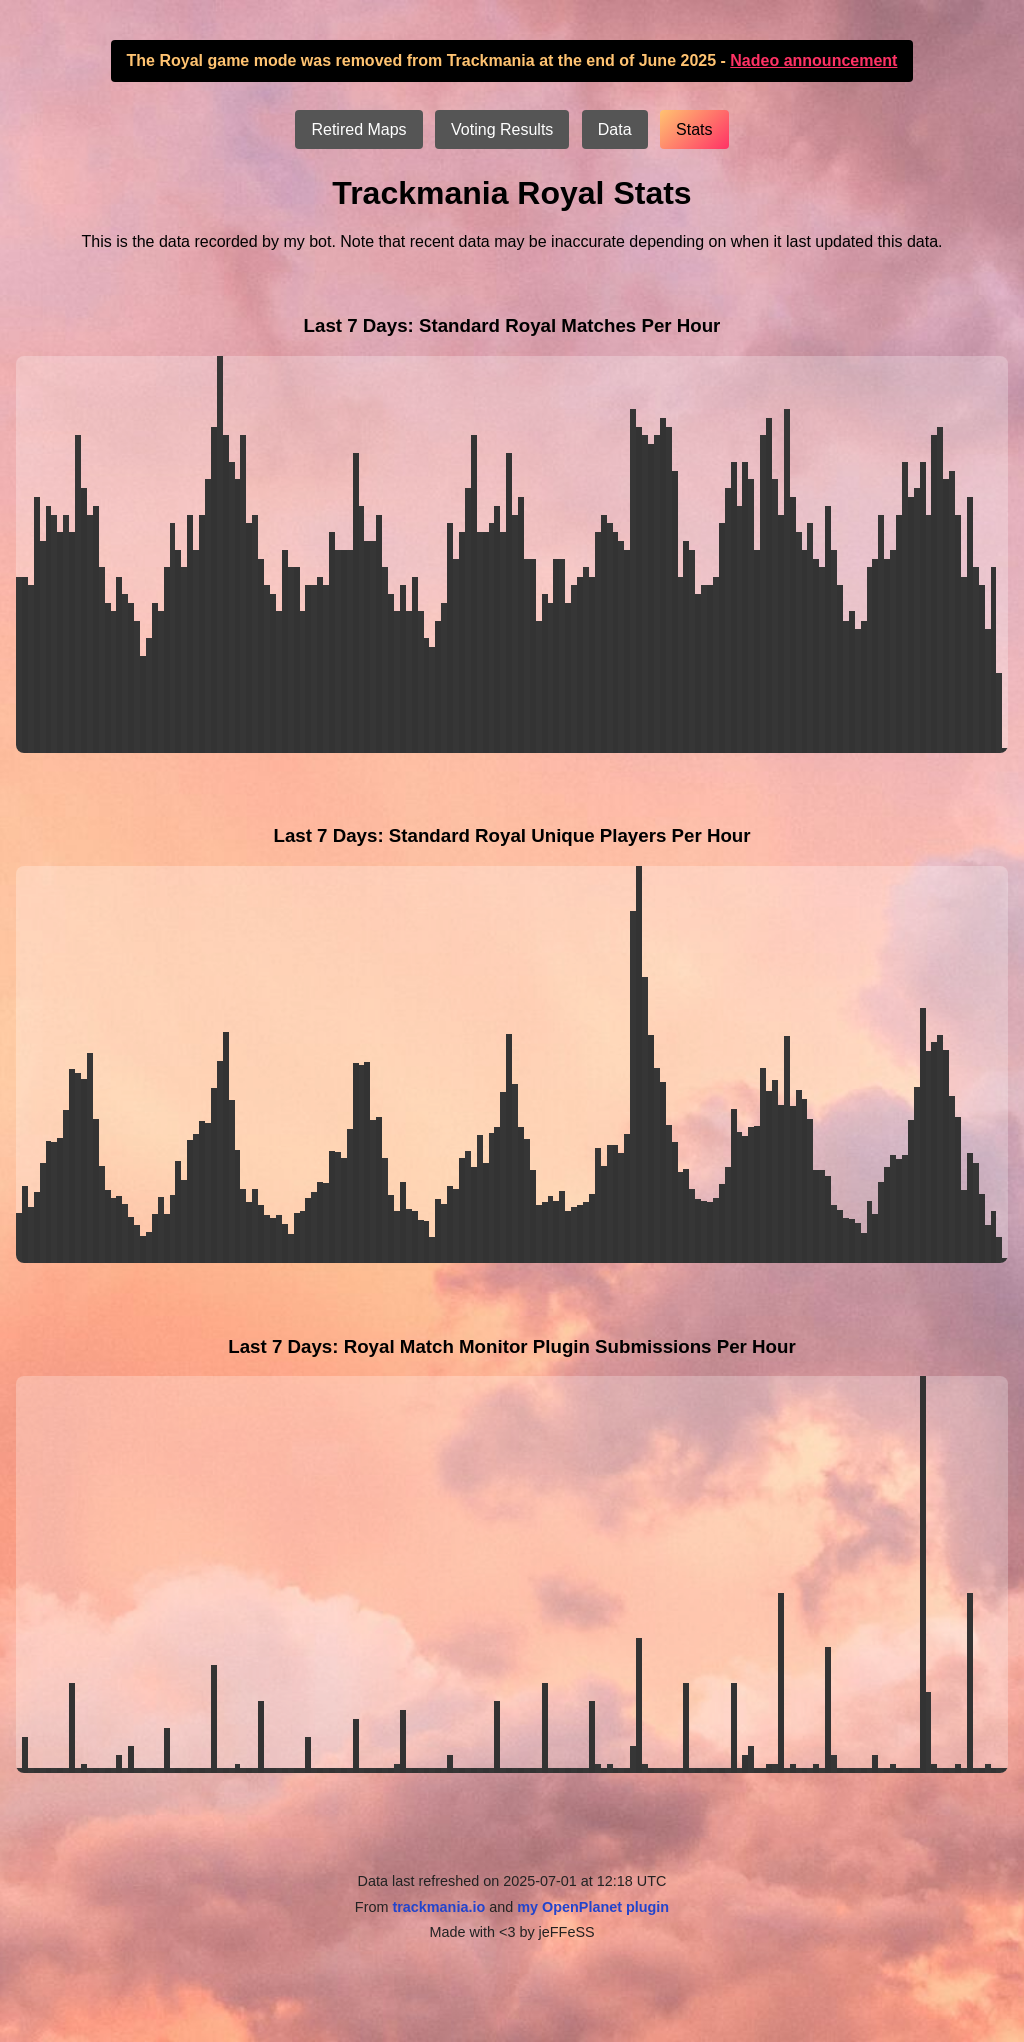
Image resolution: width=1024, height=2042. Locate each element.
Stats (694, 129)
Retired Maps (358, 129)
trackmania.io (438, 1907)
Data (615, 129)
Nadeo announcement (813, 60)
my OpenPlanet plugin (593, 1907)
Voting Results (502, 129)
